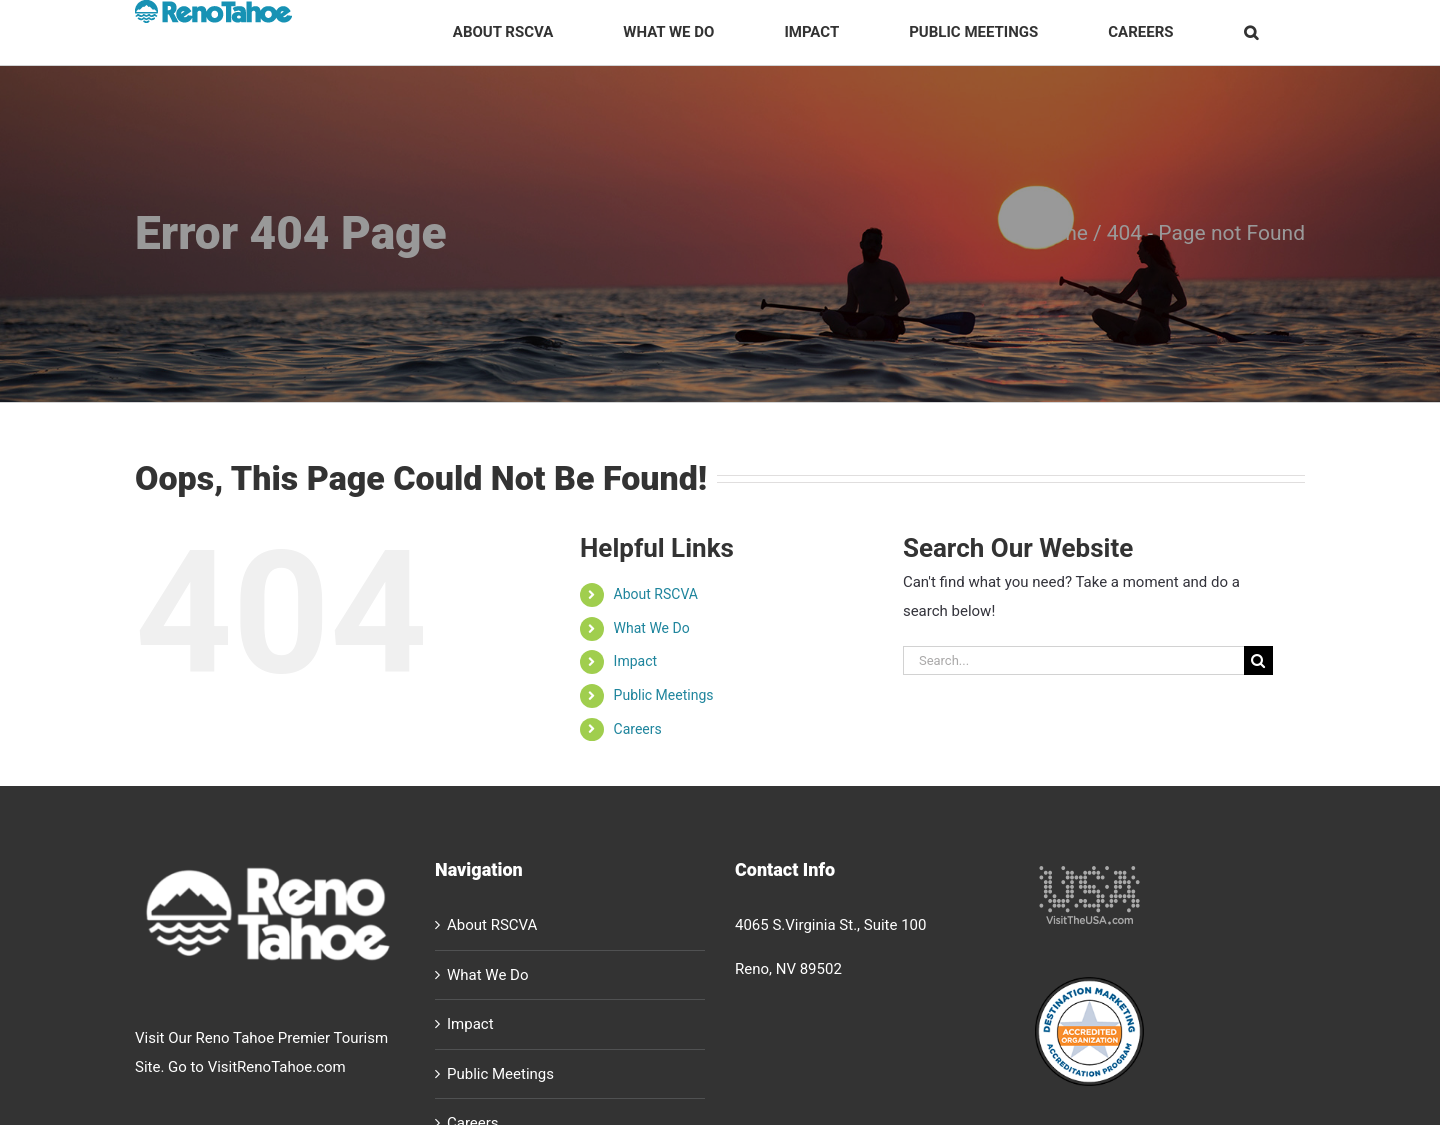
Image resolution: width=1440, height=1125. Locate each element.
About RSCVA (656, 594)
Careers (638, 729)
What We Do (652, 628)
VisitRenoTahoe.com (277, 1067)
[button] (1250, 32)
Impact (635, 661)
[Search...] (1073, 660)
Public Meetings (664, 695)
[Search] (1258, 660)
